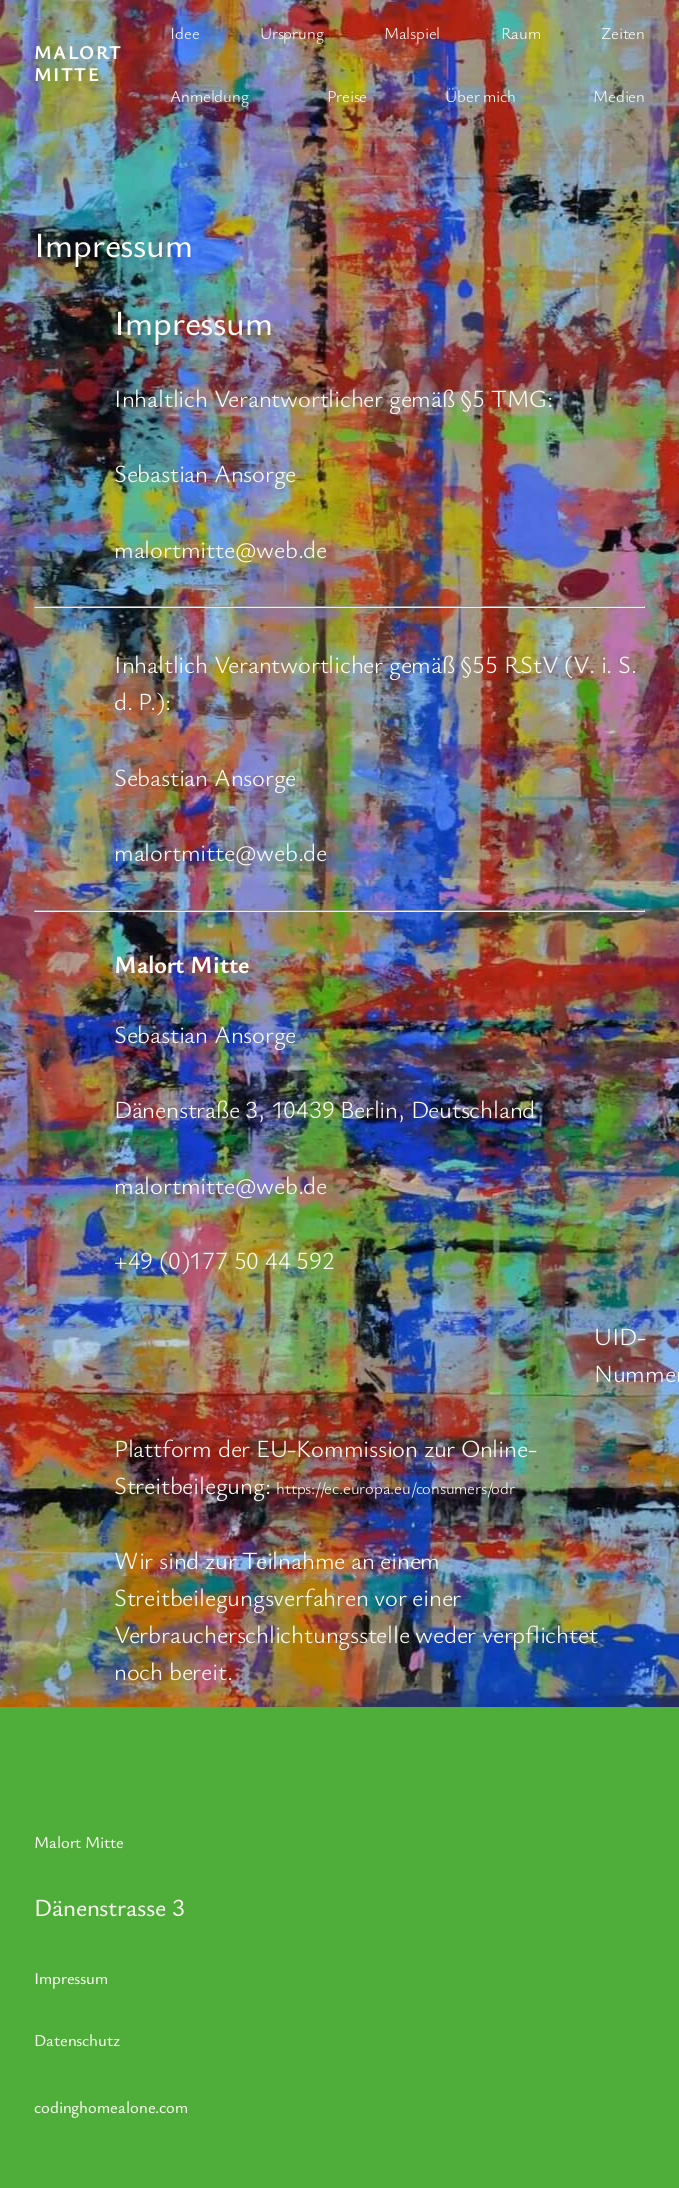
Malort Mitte (78, 63)
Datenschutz (77, 2039)
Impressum (71, 1977)
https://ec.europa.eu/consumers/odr (395, 1487)
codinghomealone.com (111, 2106)
